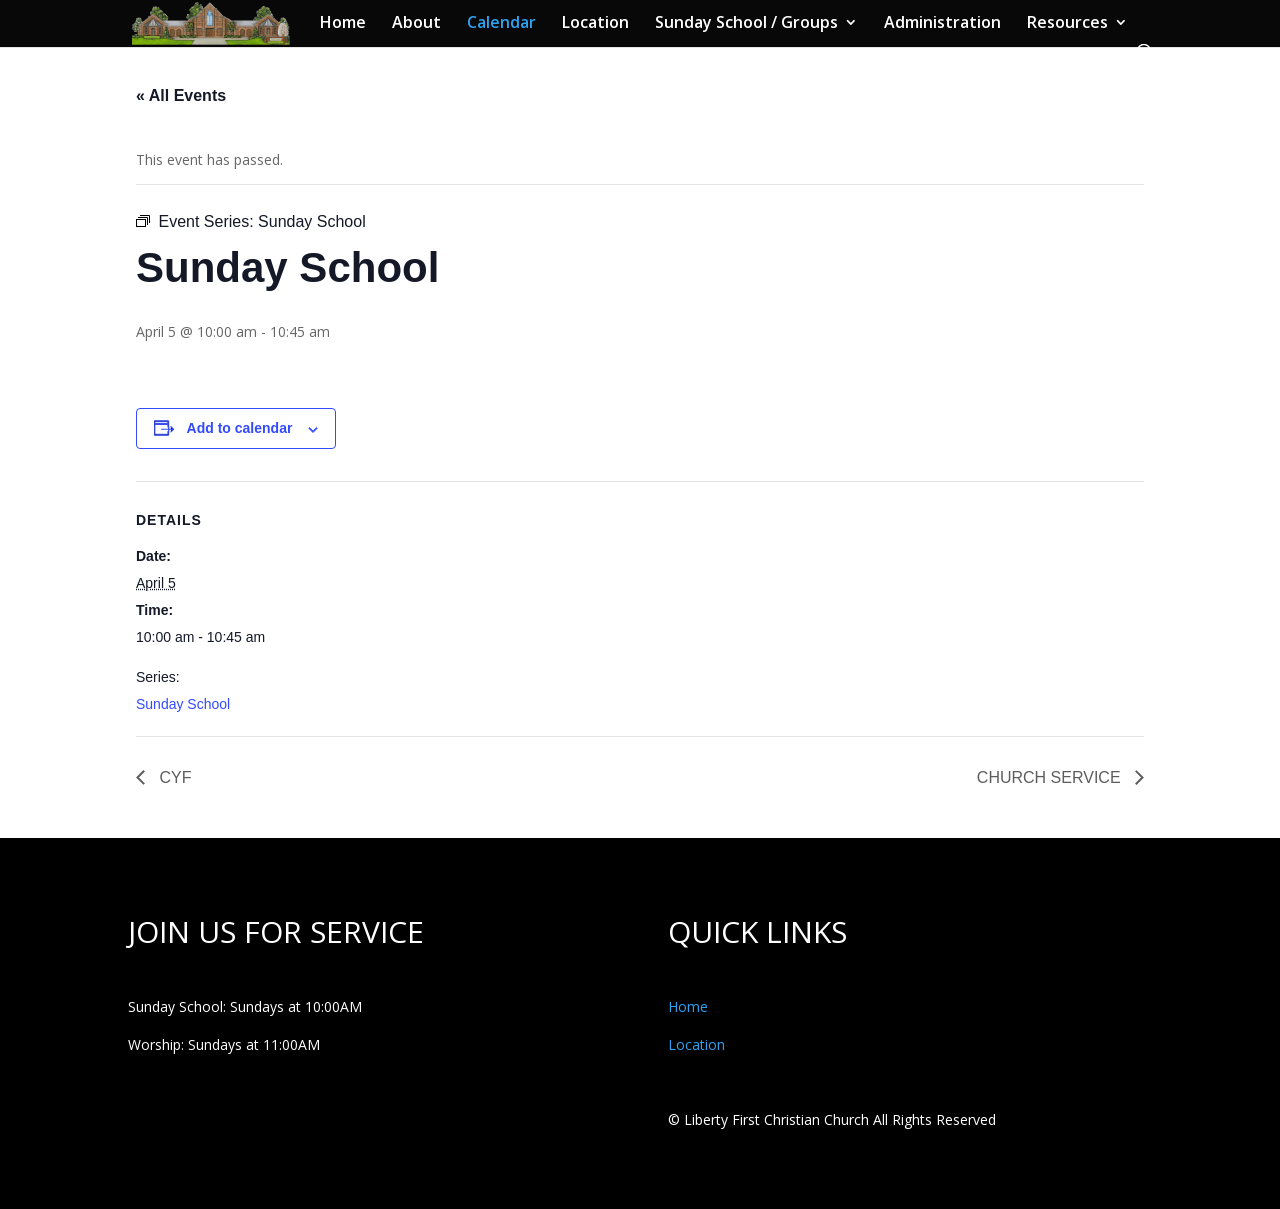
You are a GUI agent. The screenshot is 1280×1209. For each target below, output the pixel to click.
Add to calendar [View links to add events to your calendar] (240, 428)
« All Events (181, 95)
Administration (942, 24)
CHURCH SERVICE (1051, 777)
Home (343, 24)
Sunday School (183, 704)
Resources (1067, 24)
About (416, 24)
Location (595, 24)
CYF (173, 777)
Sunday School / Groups (746, 24)
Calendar (501, 24)
